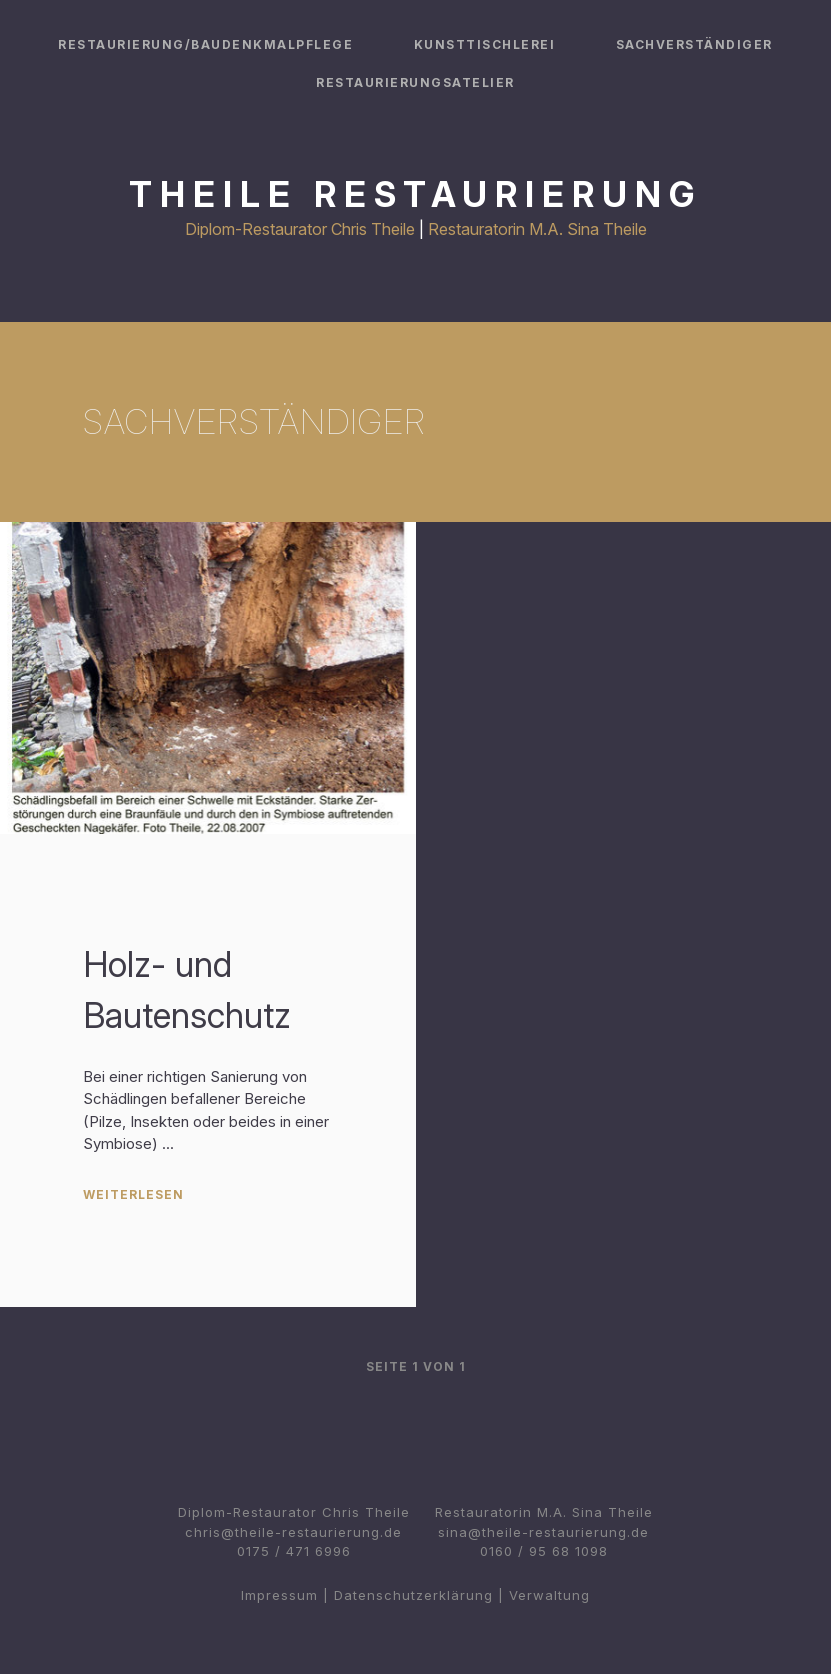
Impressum (279, 1595)
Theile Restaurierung (415, 194)
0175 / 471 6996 (294, 1551)
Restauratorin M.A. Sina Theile (537, 229)
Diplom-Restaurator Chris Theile (300, 229)
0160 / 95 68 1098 (544, 1551)
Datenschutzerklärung (413, 1595)
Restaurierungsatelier (415, 82)
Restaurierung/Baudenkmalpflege (205, 44)
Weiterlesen (133, 1194)
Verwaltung (549, 1595)
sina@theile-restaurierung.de (543, 1532)
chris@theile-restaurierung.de (293, 1532)
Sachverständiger (694, 44)
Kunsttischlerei (485, 44)
